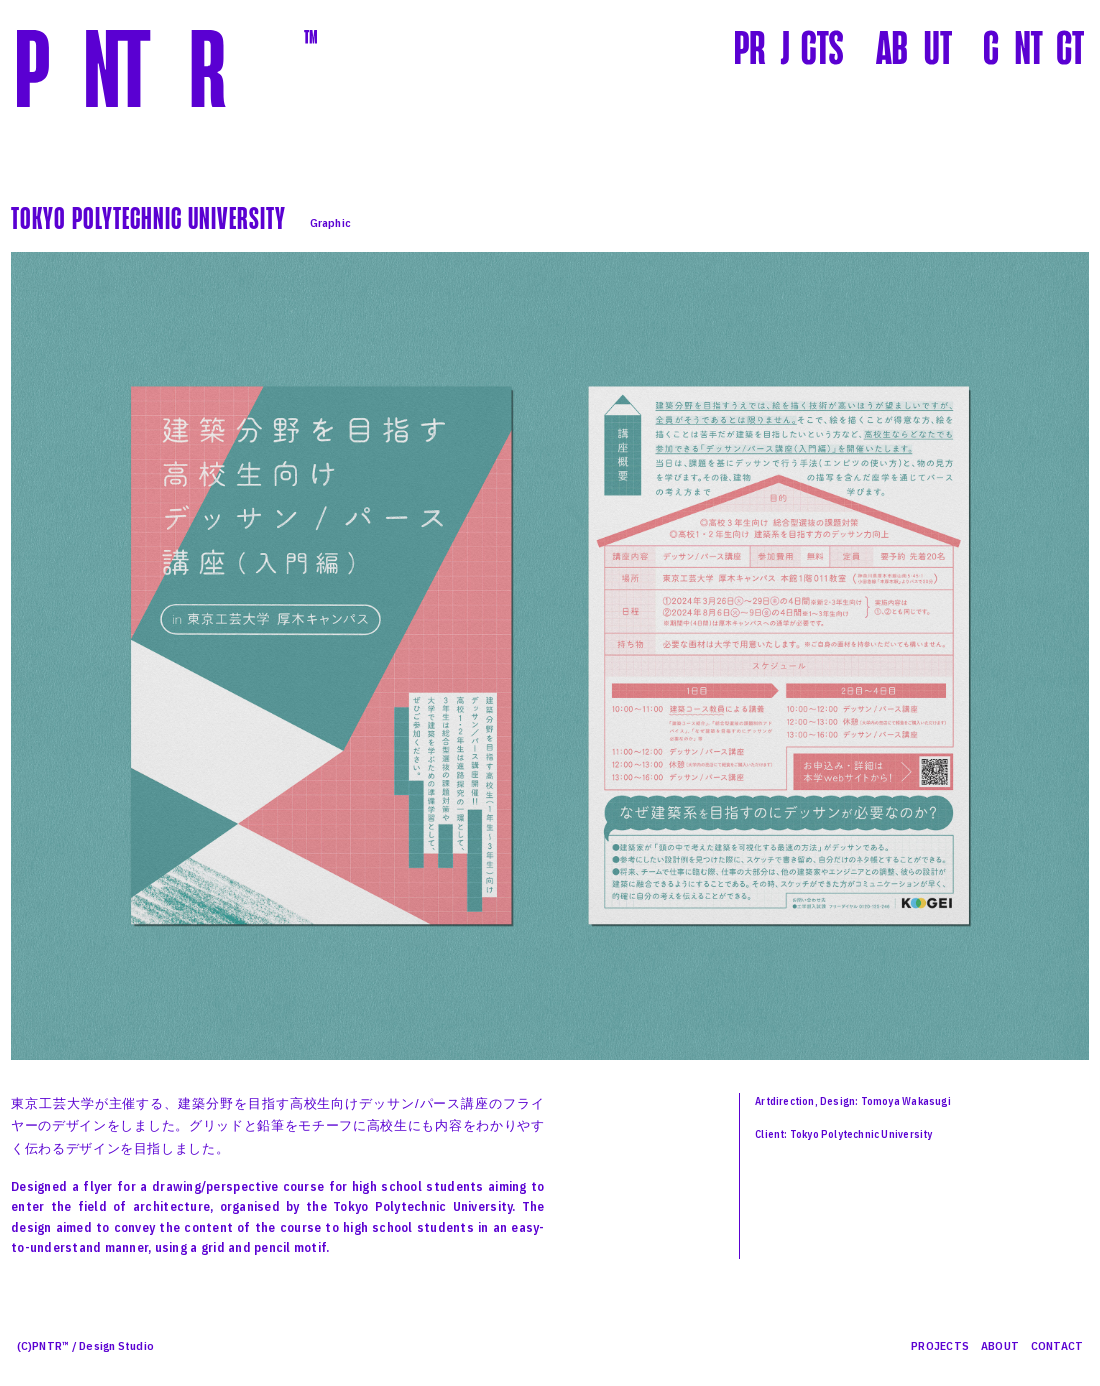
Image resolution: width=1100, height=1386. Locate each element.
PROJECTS (940, 1345)
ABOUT (1000, 1345)
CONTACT (1057, 1345)
